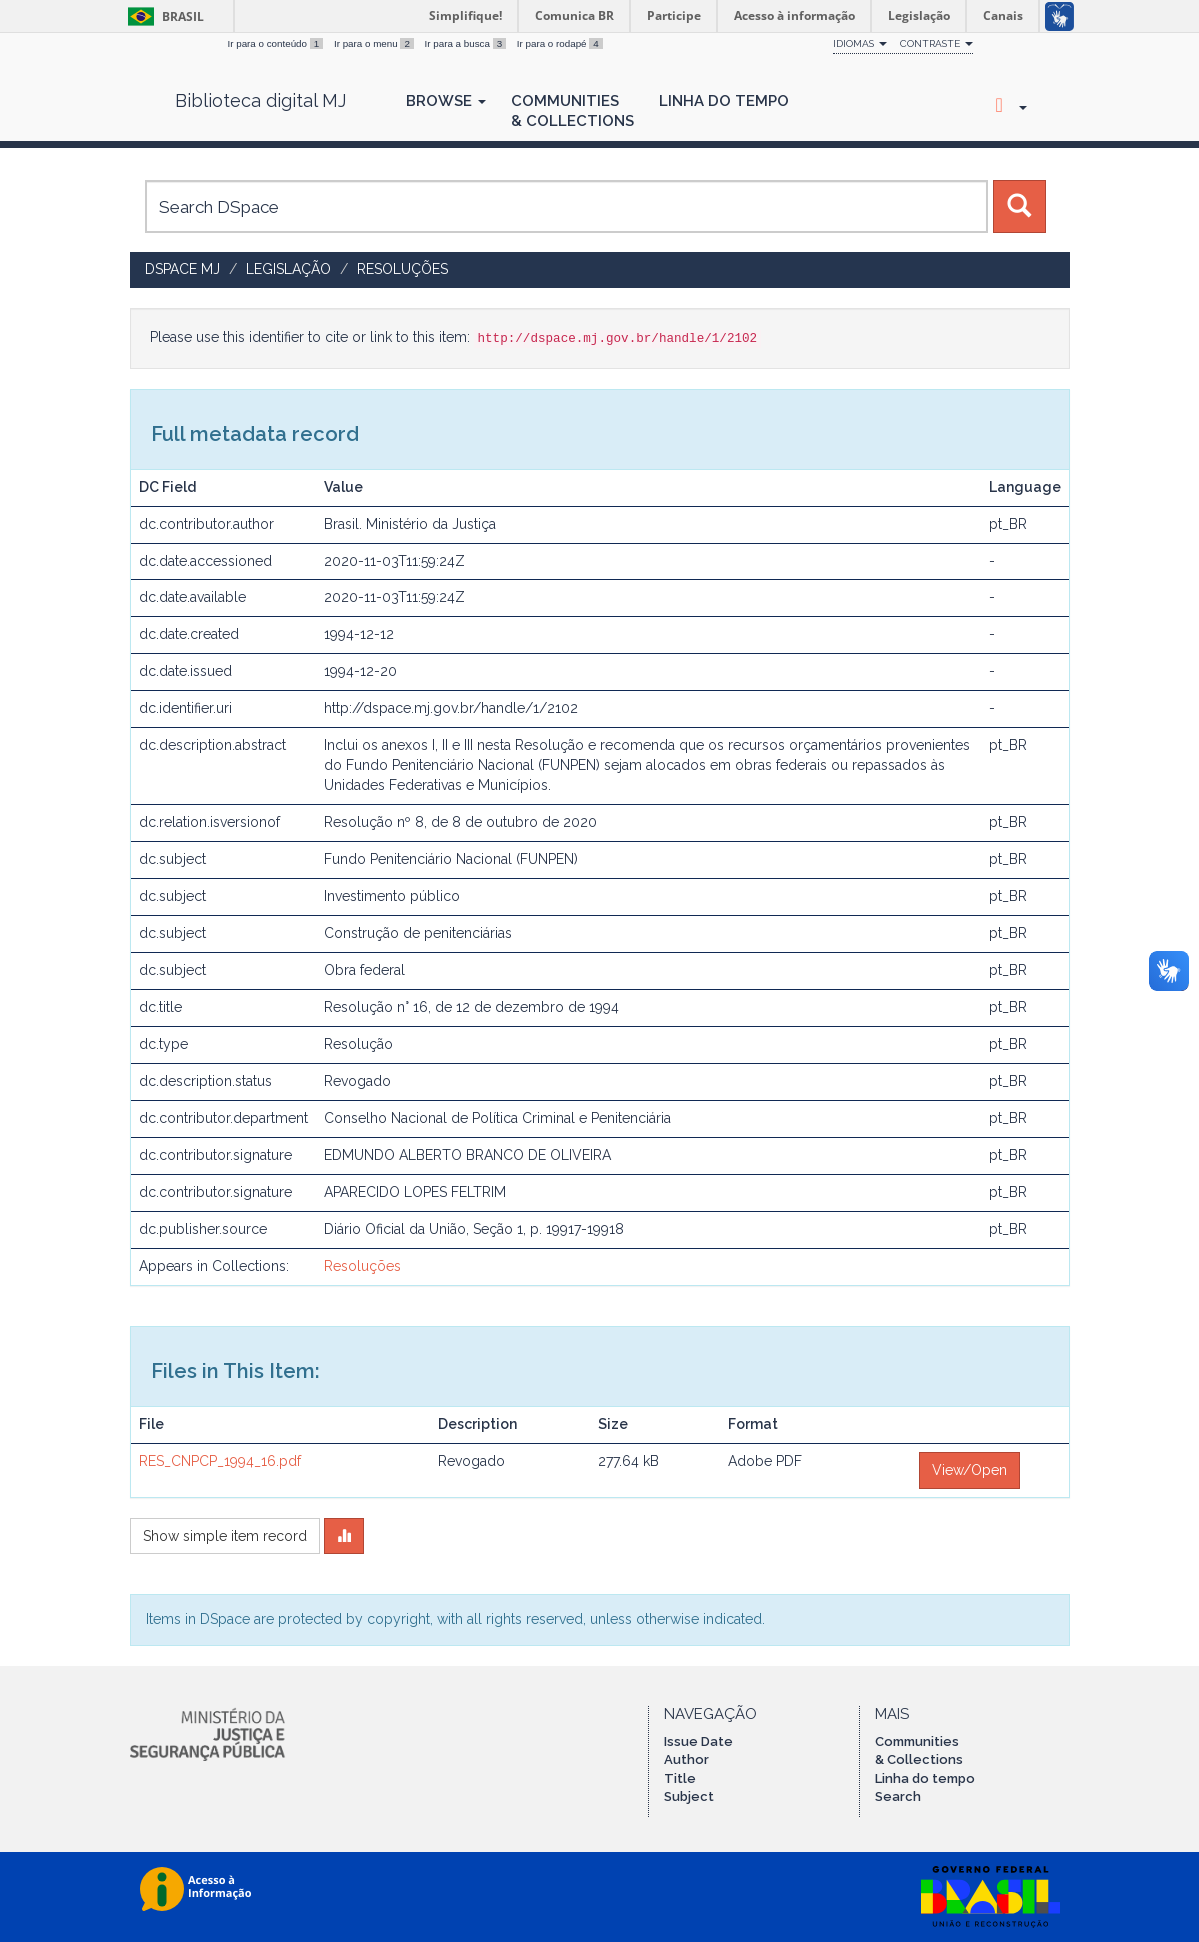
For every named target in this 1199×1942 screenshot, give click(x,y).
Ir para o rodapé (560, 43)
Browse (446, 101)
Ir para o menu (375, 43)
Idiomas (860, 43)
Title (680, 1778)
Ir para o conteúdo (277, 43)
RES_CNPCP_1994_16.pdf (220, 1461)
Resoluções (402, 269)
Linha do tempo (925, 1778)
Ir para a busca (467, 43)
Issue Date (698, 1741)
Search (898, 1796)
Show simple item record (225, 1536)
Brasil (162, 16)
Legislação (288, 269)
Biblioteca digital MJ (260, 101)
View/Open (969, 1470)
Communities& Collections (572, 111)
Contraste (936, 43)
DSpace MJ (182, 269)
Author (686, 1759)
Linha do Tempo (724, 101)
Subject (689, 1796)
